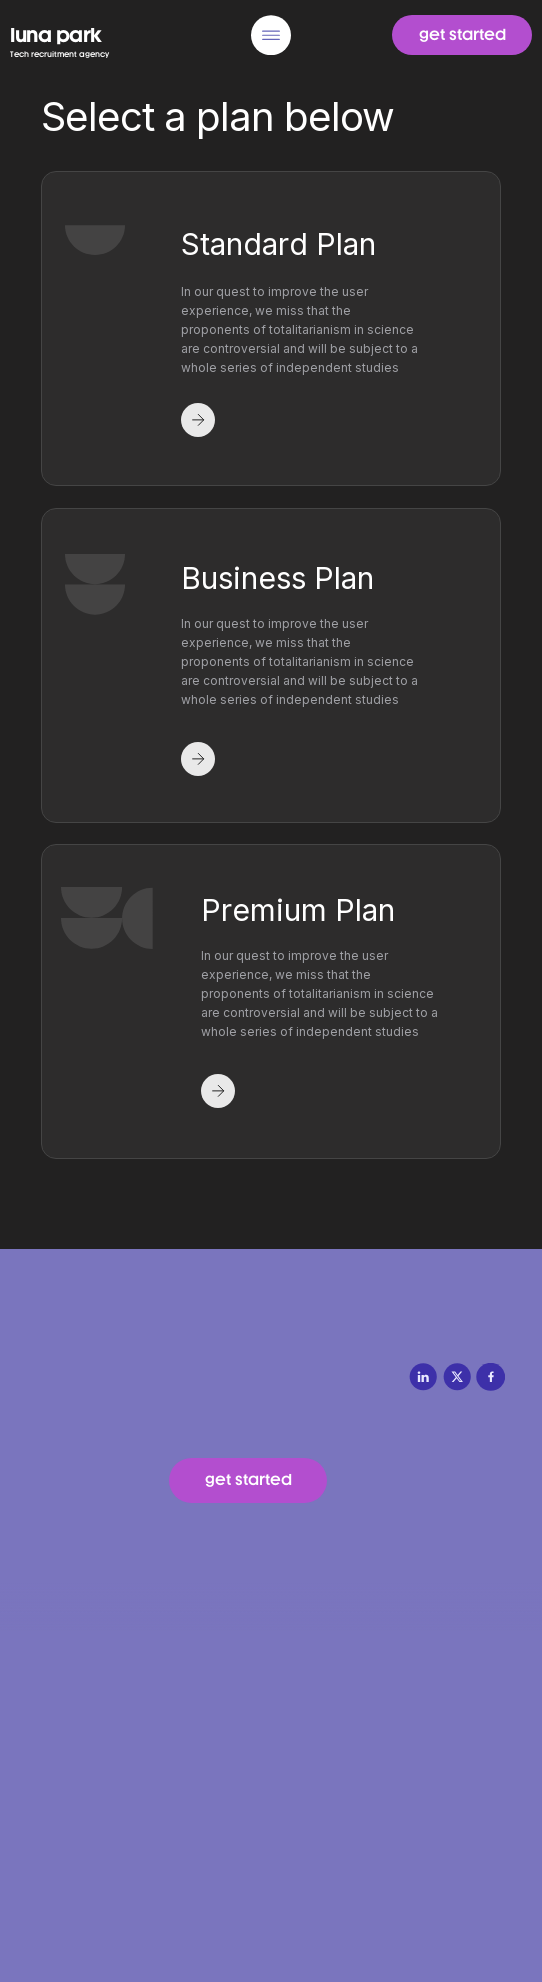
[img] (271, 35)
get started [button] (462, 34)
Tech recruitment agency (59, 54)
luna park (56, 35)
